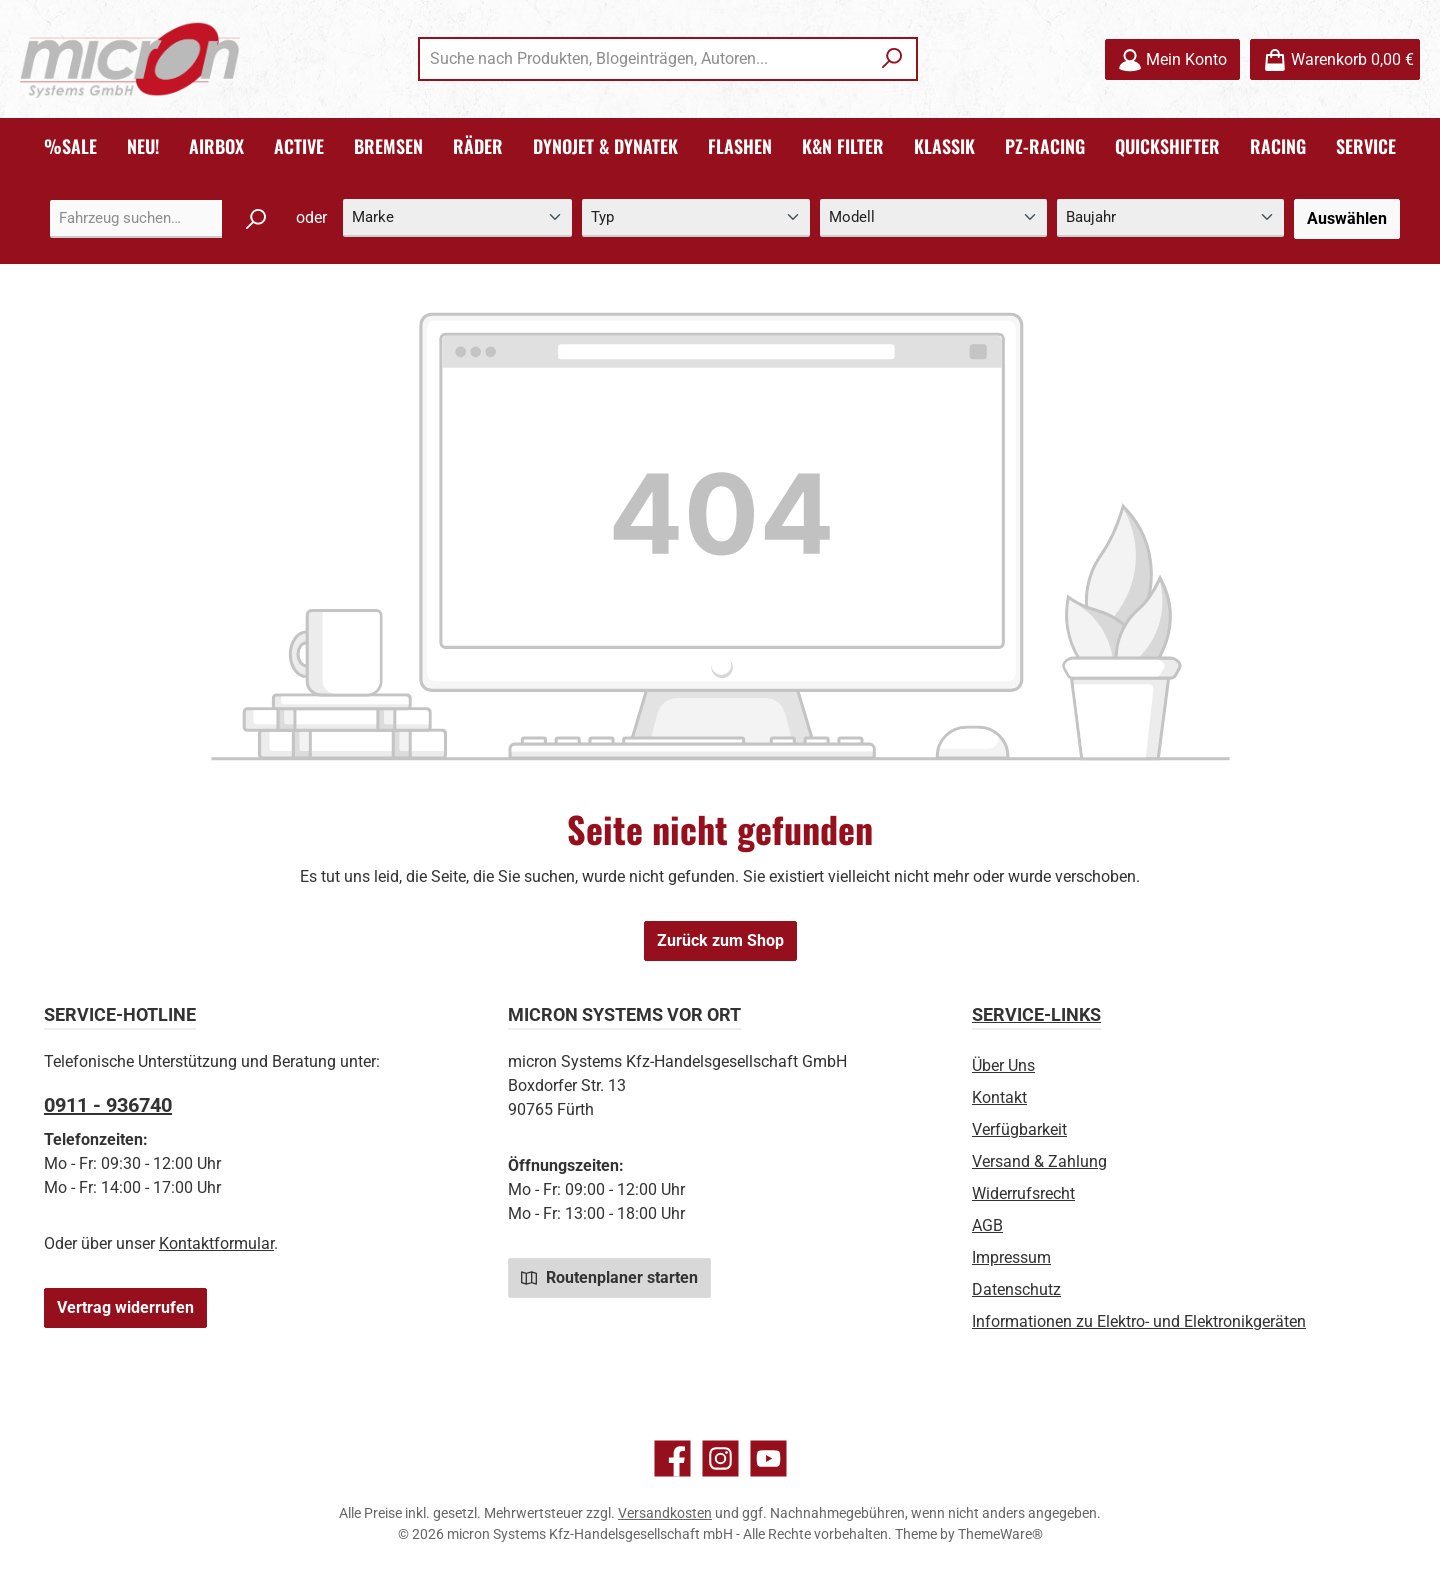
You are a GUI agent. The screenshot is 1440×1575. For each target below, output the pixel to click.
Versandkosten (665, 1513)
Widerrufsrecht (1023, 1193)
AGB (987, 1225)
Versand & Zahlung (1039, 1161)
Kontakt (999, 1097)
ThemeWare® (1000, 1534)
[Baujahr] (1170, 218)
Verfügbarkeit (1019, 1129)
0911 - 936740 (108, 1105)
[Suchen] (892, 59)
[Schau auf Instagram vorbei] (720, 1458)
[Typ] (695, 218)
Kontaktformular (216, 1243)
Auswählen (1347, 218)
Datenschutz (1016, 1289)
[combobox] (645, 59)
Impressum (1011, 1257)
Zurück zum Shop (720, 940)
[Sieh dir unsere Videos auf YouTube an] (768, 1458)
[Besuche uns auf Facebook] (672, 1458)
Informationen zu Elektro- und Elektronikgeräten (1139, 1321)
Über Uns (1003, 1065)
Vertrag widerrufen (125, 1307)
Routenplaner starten (609, 1277)
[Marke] (457, 218)
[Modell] (933, 218)
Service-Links (1036, 1014)
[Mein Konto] (1172, 59)
